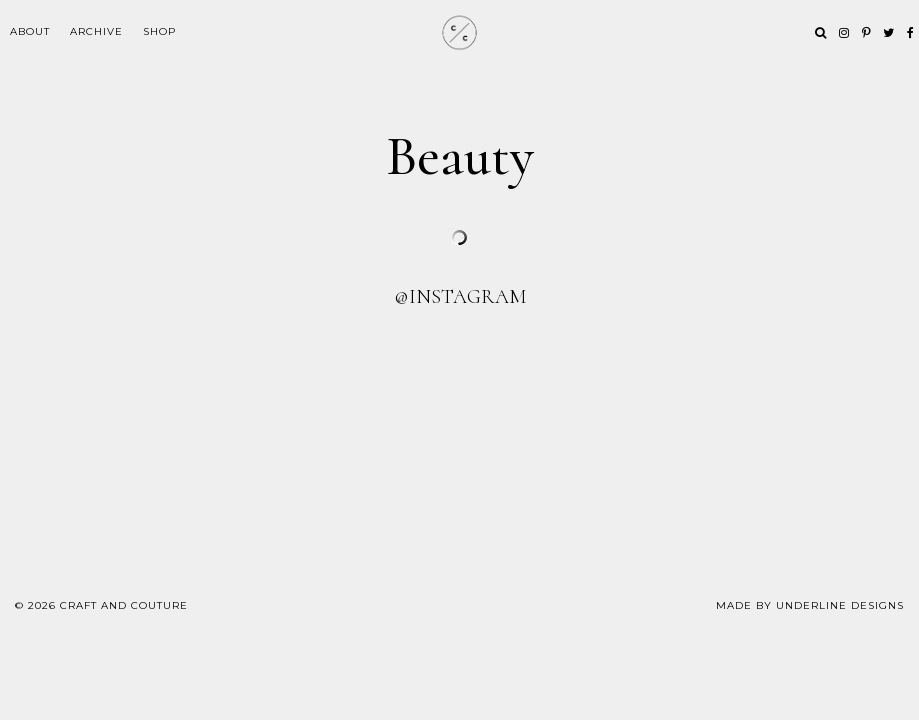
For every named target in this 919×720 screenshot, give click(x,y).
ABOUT (30, 31)
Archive (96, 31)
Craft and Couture (124, 605)
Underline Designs (840, 605)
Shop (159, 31)
